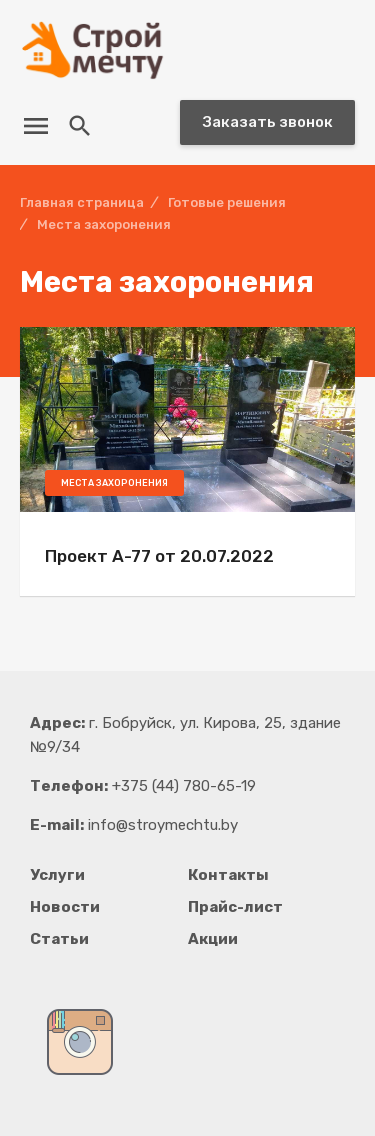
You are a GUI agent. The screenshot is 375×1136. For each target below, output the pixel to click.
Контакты (228, 875)
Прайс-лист (235, 907)
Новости (65, 907)
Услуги (57, 875)
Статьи (59, 939)
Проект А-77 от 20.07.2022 (159, 556)
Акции (213, 939)
